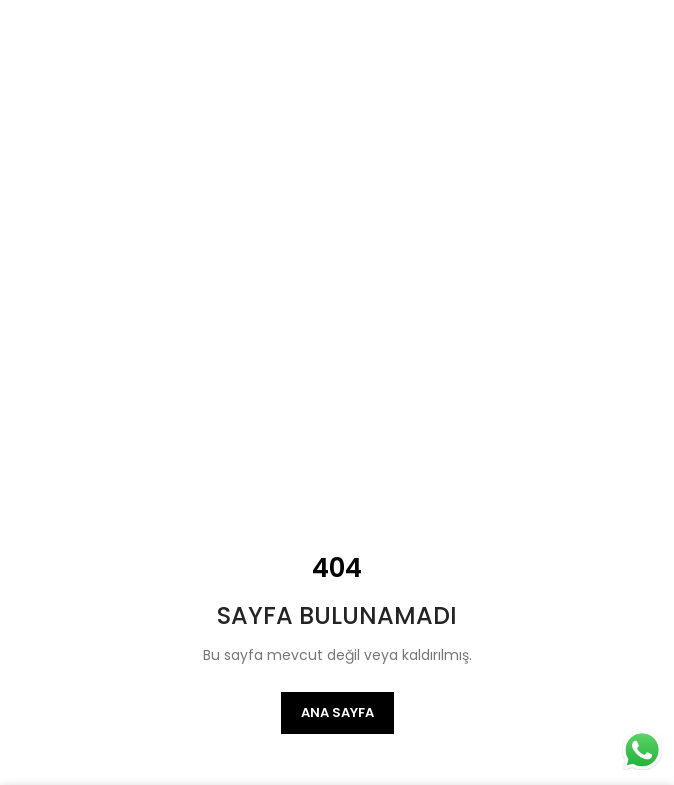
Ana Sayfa (337, 712)
